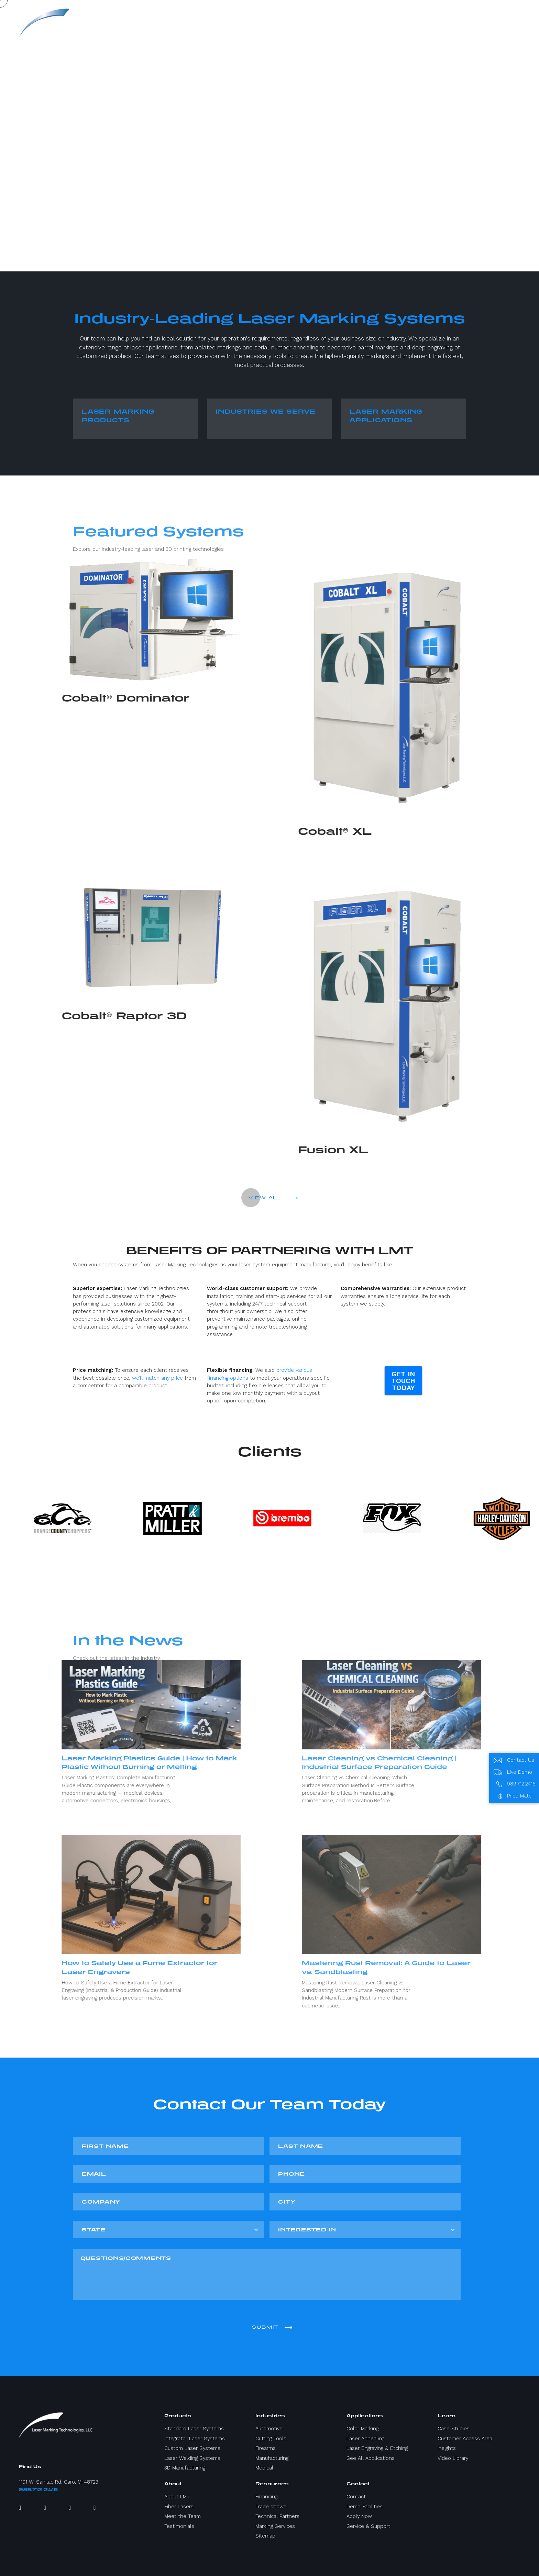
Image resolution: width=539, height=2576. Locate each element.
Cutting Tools (270, 2438)
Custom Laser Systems (192, 2448)
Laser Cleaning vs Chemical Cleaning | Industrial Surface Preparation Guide (432, 1762)
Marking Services (275, 2526)
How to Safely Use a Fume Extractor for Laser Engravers (88, 1967)
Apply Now (359, 2516)
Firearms (265, 2448)
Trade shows (270, 2507)
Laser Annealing (365, 2438)
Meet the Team (182, 2516)
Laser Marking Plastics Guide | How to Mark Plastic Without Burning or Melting (98, 1762)
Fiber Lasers (179, 2507)
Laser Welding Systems (192, 2458)
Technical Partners (277, 2516)
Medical (264, 2468)
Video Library (453, 2458)
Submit (272, 2327)
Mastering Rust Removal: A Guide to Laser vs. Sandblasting (439, 1967)
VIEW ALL (273, 1197)
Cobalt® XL (386, 831)
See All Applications (370, 2458)
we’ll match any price (157, 1378)
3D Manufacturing (184, 2468)
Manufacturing (271, 2458)
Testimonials (179, 2526)
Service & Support (368, 2526)
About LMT (177, 2497)
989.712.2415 (38, 2489)
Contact (356, 2497)
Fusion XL (384, 1149)
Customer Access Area (465, 2438)
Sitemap (265, 2536)
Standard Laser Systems (194, 2429)
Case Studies (454, 2429)
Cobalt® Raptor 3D (72, 1015)
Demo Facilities (364, 2507)
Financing (266, 2497)
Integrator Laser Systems (194, 2438)
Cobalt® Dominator (74, 698)
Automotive (269, 2429)
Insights (447, 2448)
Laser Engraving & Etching (377, 2448)
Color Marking (362, 2429)
